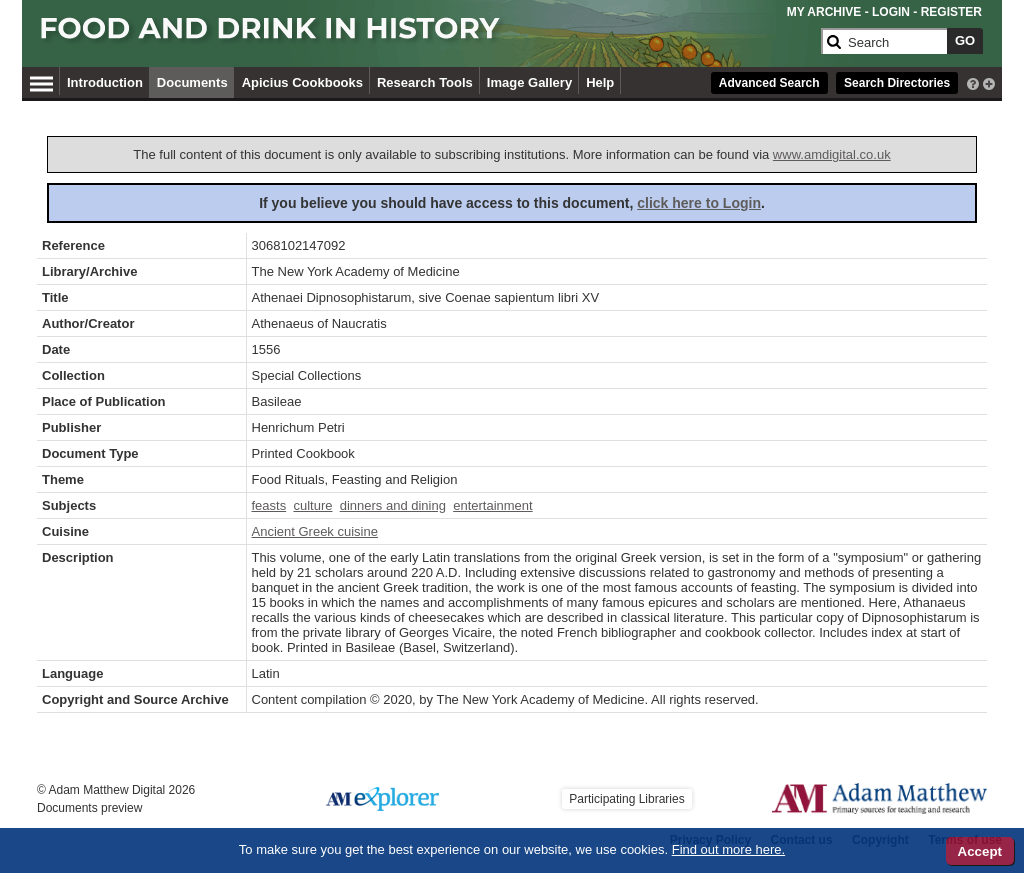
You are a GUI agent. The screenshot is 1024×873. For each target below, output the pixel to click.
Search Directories (897, 83)
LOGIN (891, 12)
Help (600, 82)
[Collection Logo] (426, 36)
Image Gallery (529, 82)
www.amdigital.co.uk (832, 154)
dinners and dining (393, 505)
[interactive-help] (973, 82)
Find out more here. (728, 849)
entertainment (493, 505)
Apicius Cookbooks (302, 82)
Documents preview (89, 808)
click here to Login (699, 203)
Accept (980, 851)
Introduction (105, 82)
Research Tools (425, 82)
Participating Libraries (626, 799)
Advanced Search (769, 83)
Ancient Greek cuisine (315, 531)
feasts (269, 505)
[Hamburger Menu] (41, 81)
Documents (192, 82)
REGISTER (951, 12)
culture (312, 505)
